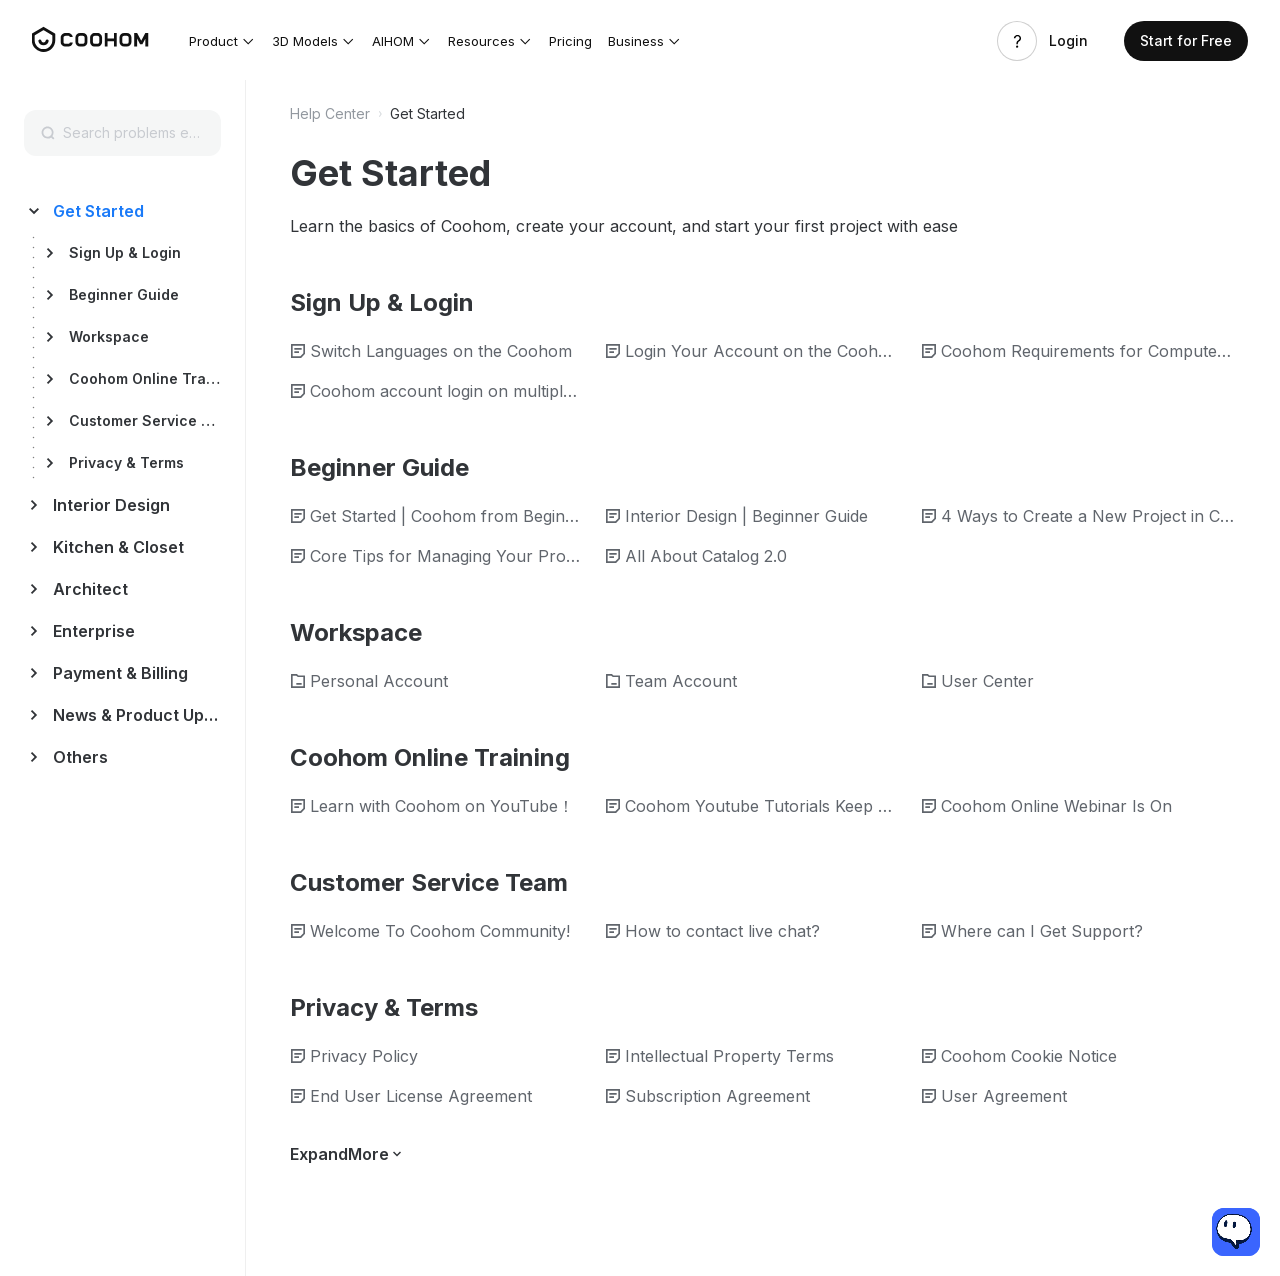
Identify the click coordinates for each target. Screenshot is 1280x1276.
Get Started (98, 211)
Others (80, 757)
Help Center (330, 113)
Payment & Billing (120, 673)
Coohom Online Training (144, 378)
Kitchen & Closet (118, 547)
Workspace (109, 336)
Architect (90, 589)
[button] (222, 41)
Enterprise (94, 631)
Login (1068, 41)
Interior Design (111, 505)
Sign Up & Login (125, 252)
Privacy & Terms (126, 462)
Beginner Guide (124, 294)
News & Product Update (136, 715)
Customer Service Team (144, 420)
